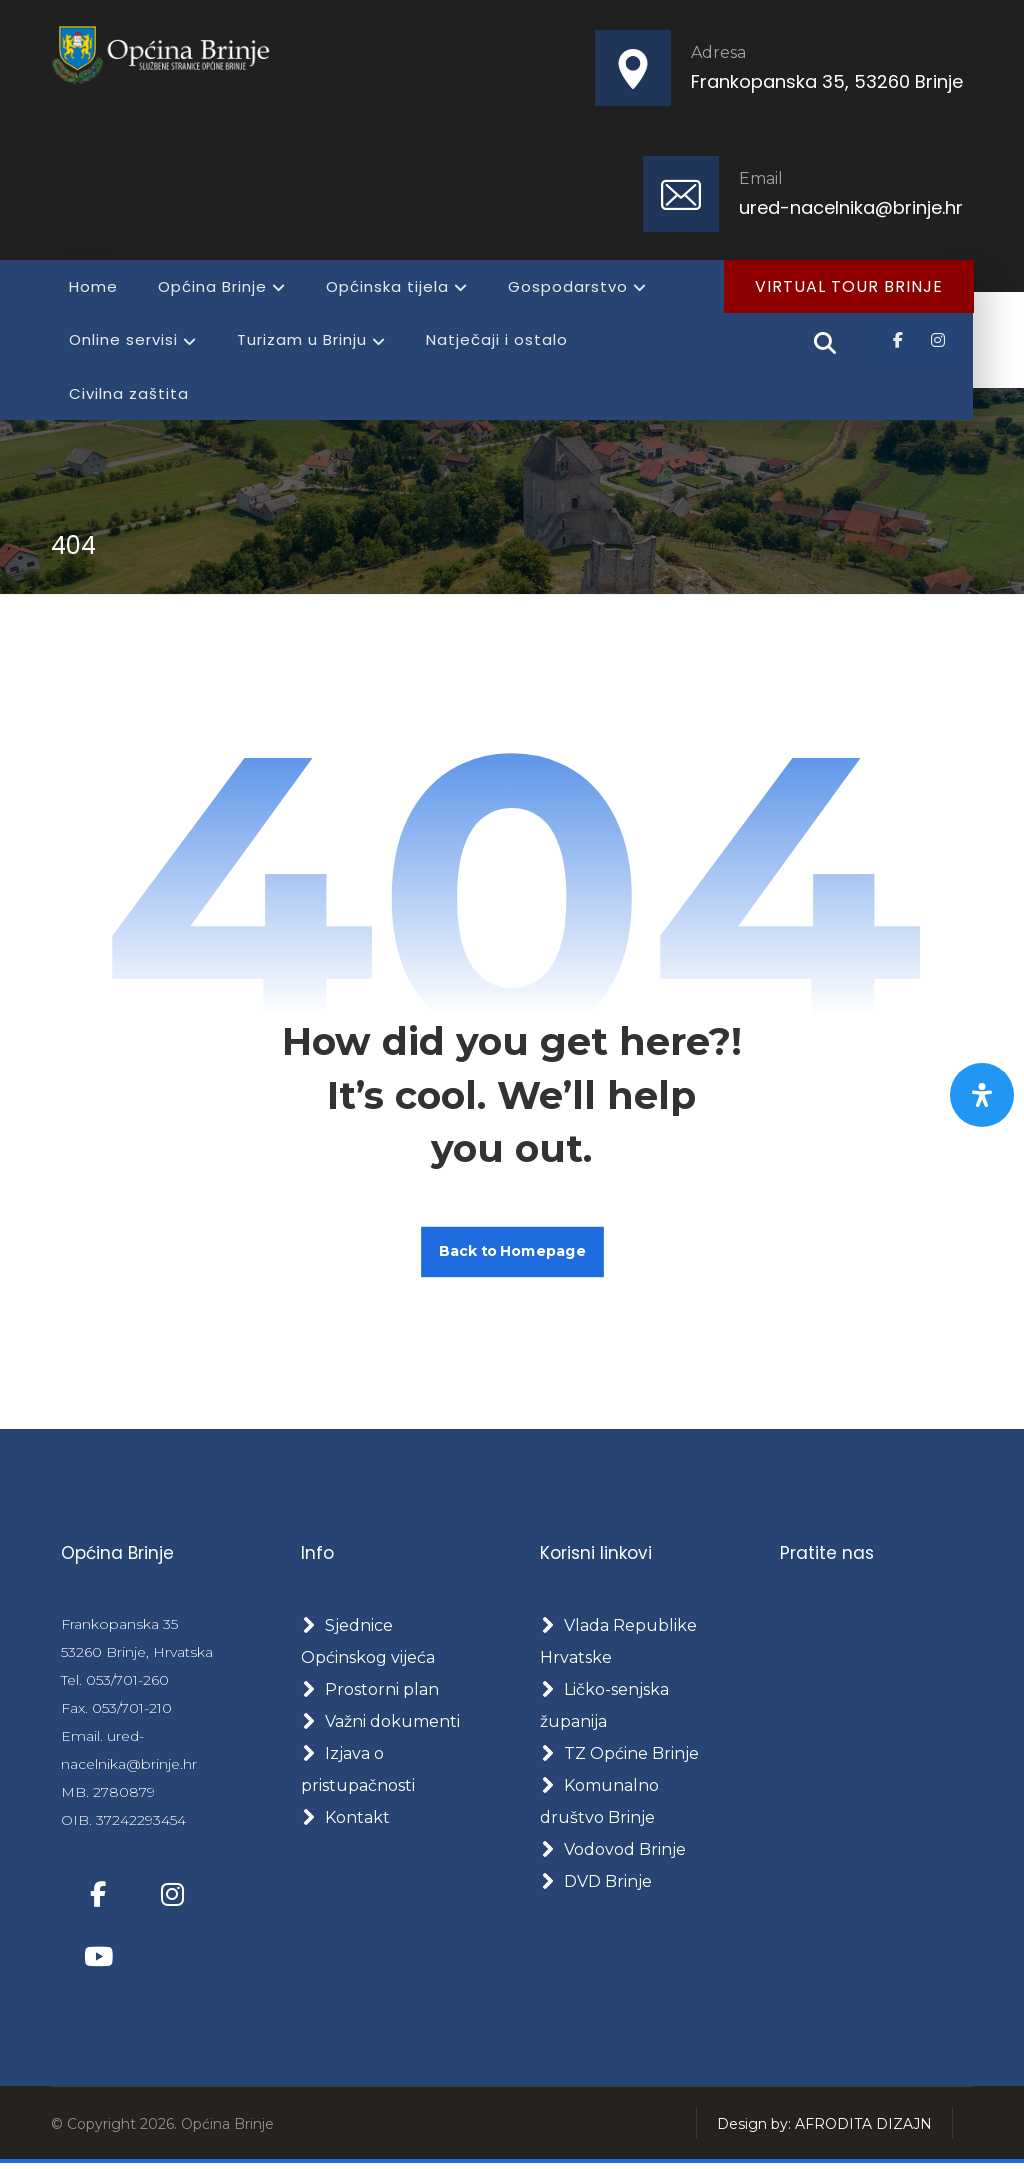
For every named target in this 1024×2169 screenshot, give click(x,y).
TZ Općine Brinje (619, 1757)
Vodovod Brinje (613, 1853)
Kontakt (345, 1821)
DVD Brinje (596, 1885)
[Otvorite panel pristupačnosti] (982, 1095)
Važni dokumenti (380, 1725)
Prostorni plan (370, 1693)
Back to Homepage (512, 1254)
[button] (898, 341)
